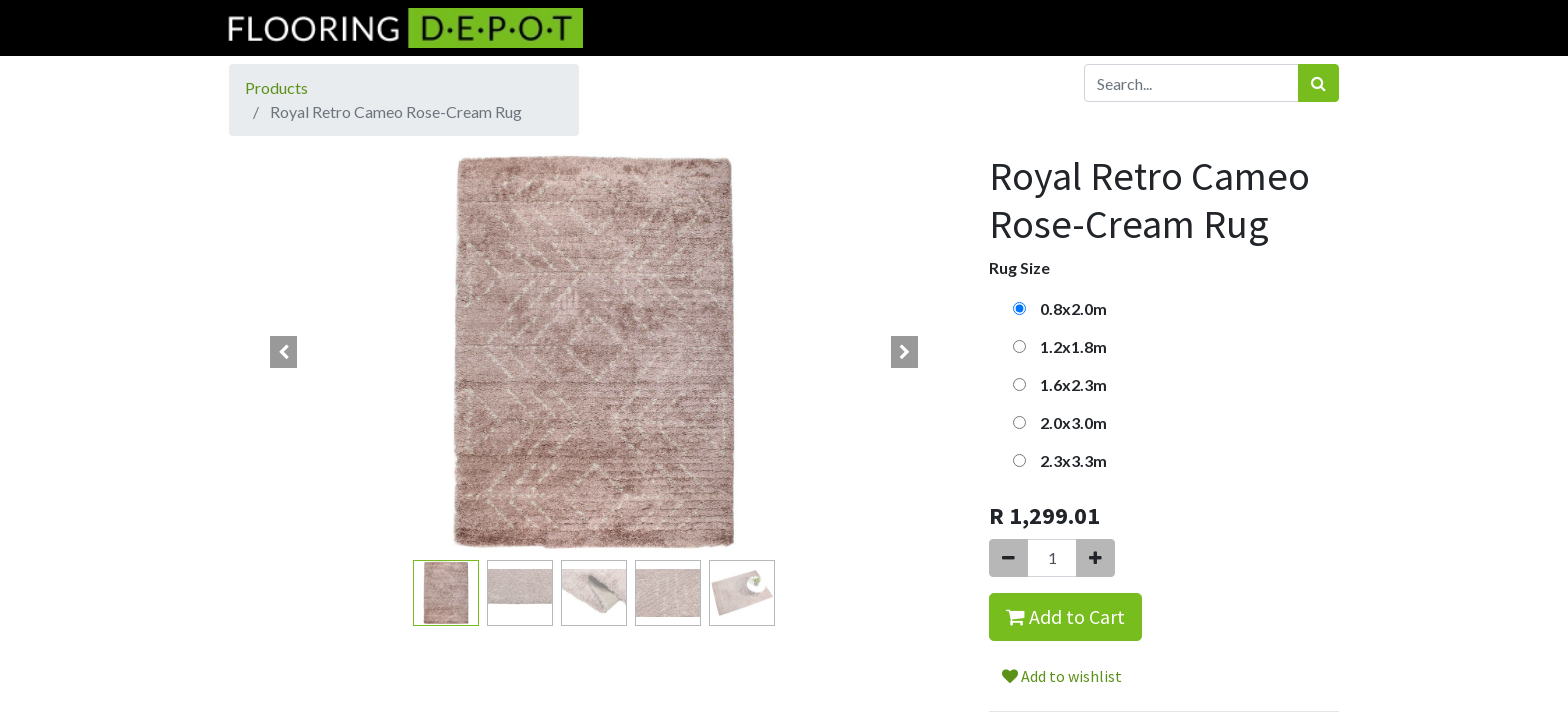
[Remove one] (1008, 558)
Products (276, 87)
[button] (284, 352)
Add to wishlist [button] (1062, 676)
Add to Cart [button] (1065, 616)
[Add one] (1095, 558)
